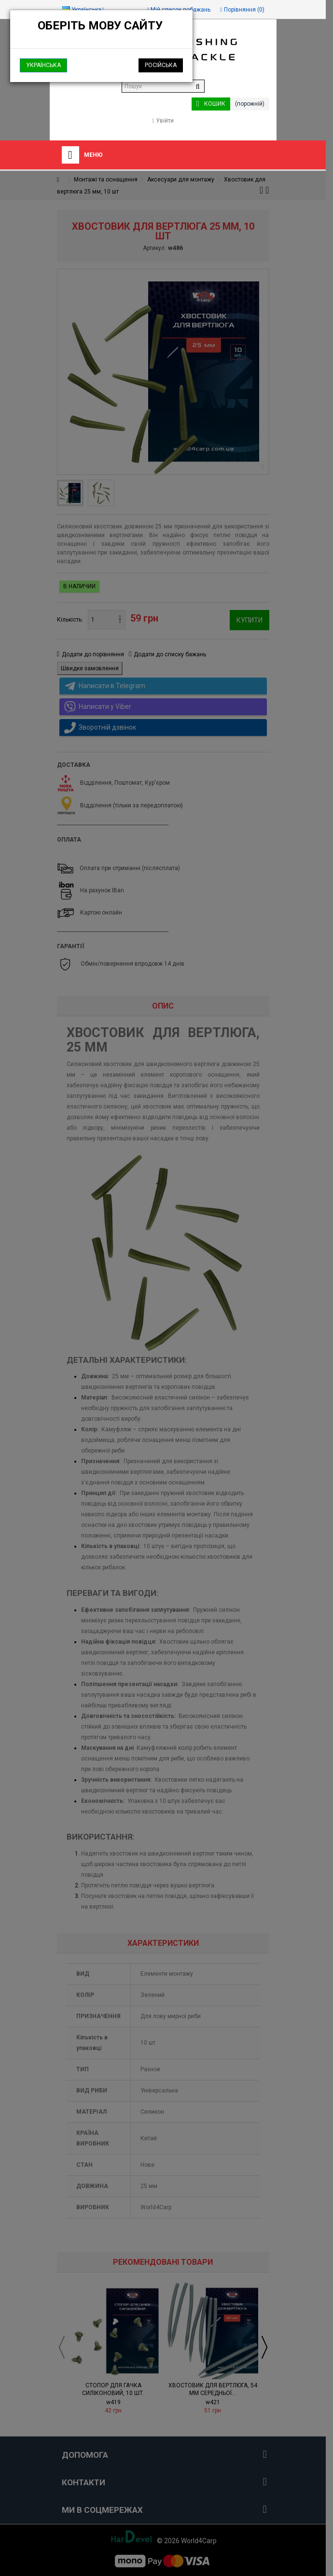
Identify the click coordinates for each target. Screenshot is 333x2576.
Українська (43, 65)
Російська (161, 65)
